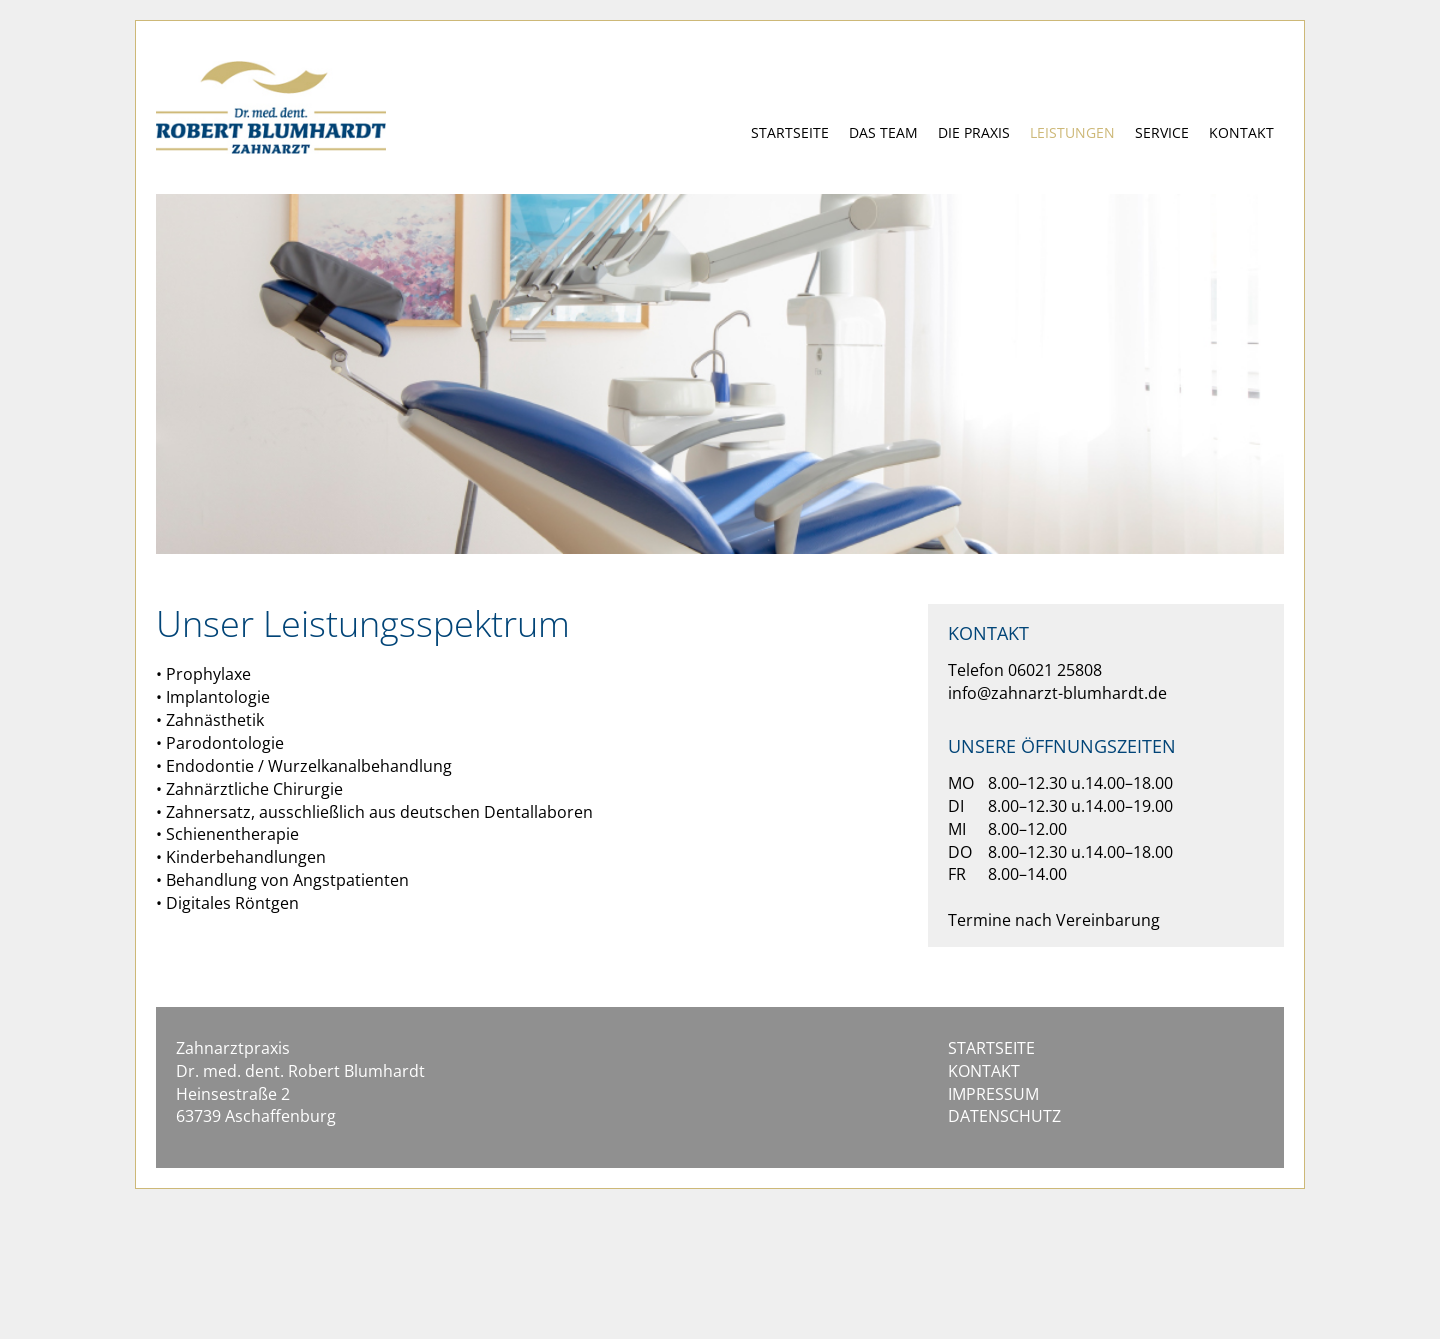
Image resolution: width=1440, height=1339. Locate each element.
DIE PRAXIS (974, 132)
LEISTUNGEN (1072, 132)
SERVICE (1162, 132)
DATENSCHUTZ (1004, 1116)
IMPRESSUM (993, 1094)
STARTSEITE (790, 132)
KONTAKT (1241, 132)
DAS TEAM (883, 132)
